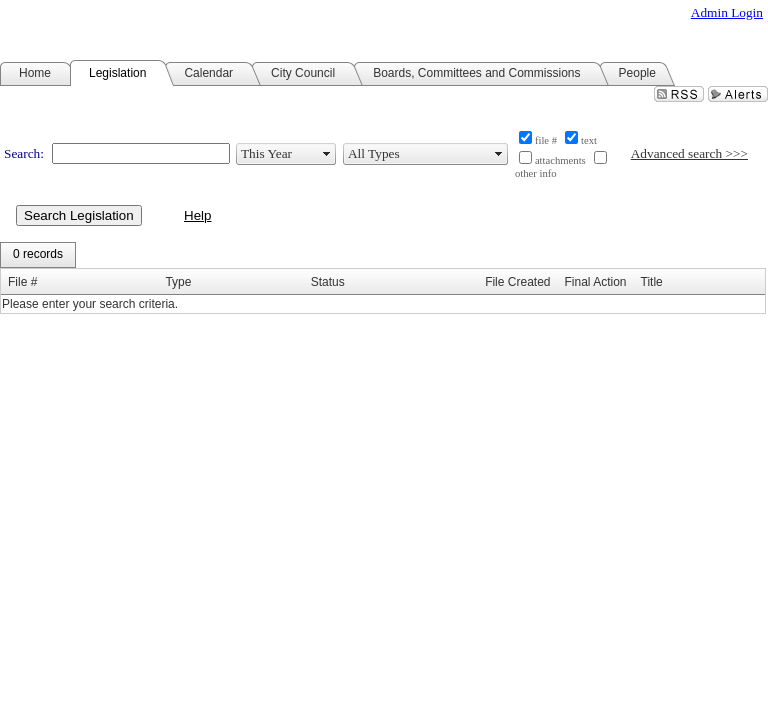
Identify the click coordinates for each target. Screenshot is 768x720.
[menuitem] (38, 255)
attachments (560, 160)
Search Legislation (79, 215)
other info (536, 173)
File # (22, 282)
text (589, 140)
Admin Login (727, 12)
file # (546, 140)
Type (178, 282)
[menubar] (38, 255)
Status (328, 282)
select (327, 154)
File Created (517, 282)
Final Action (596, 282)
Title (652, 282)
